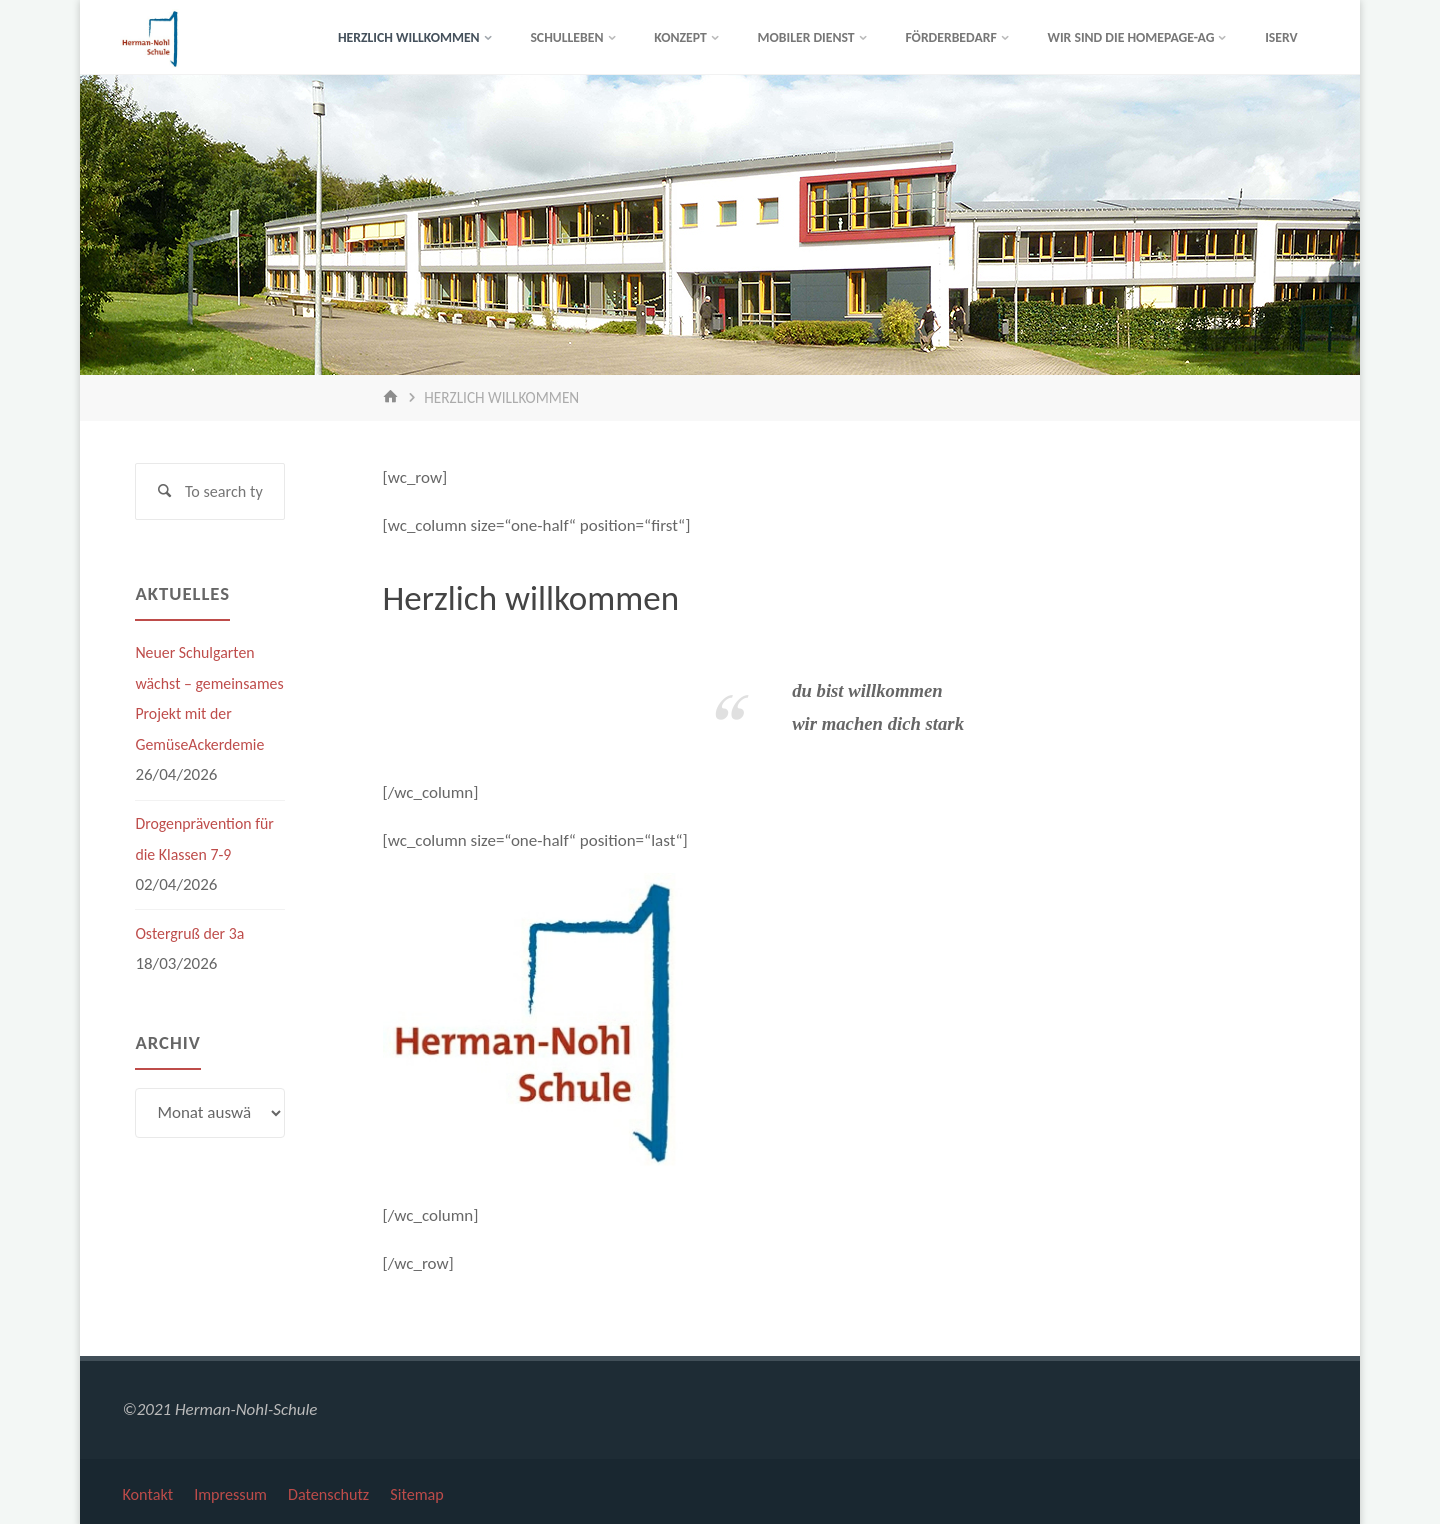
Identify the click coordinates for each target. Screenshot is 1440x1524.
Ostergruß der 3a (193, 966)
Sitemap (433, 1490)
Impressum (236, 1490)
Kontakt (149, 1490)
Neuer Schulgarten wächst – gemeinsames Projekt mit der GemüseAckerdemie (209, 716)
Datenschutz (339, 1490)
